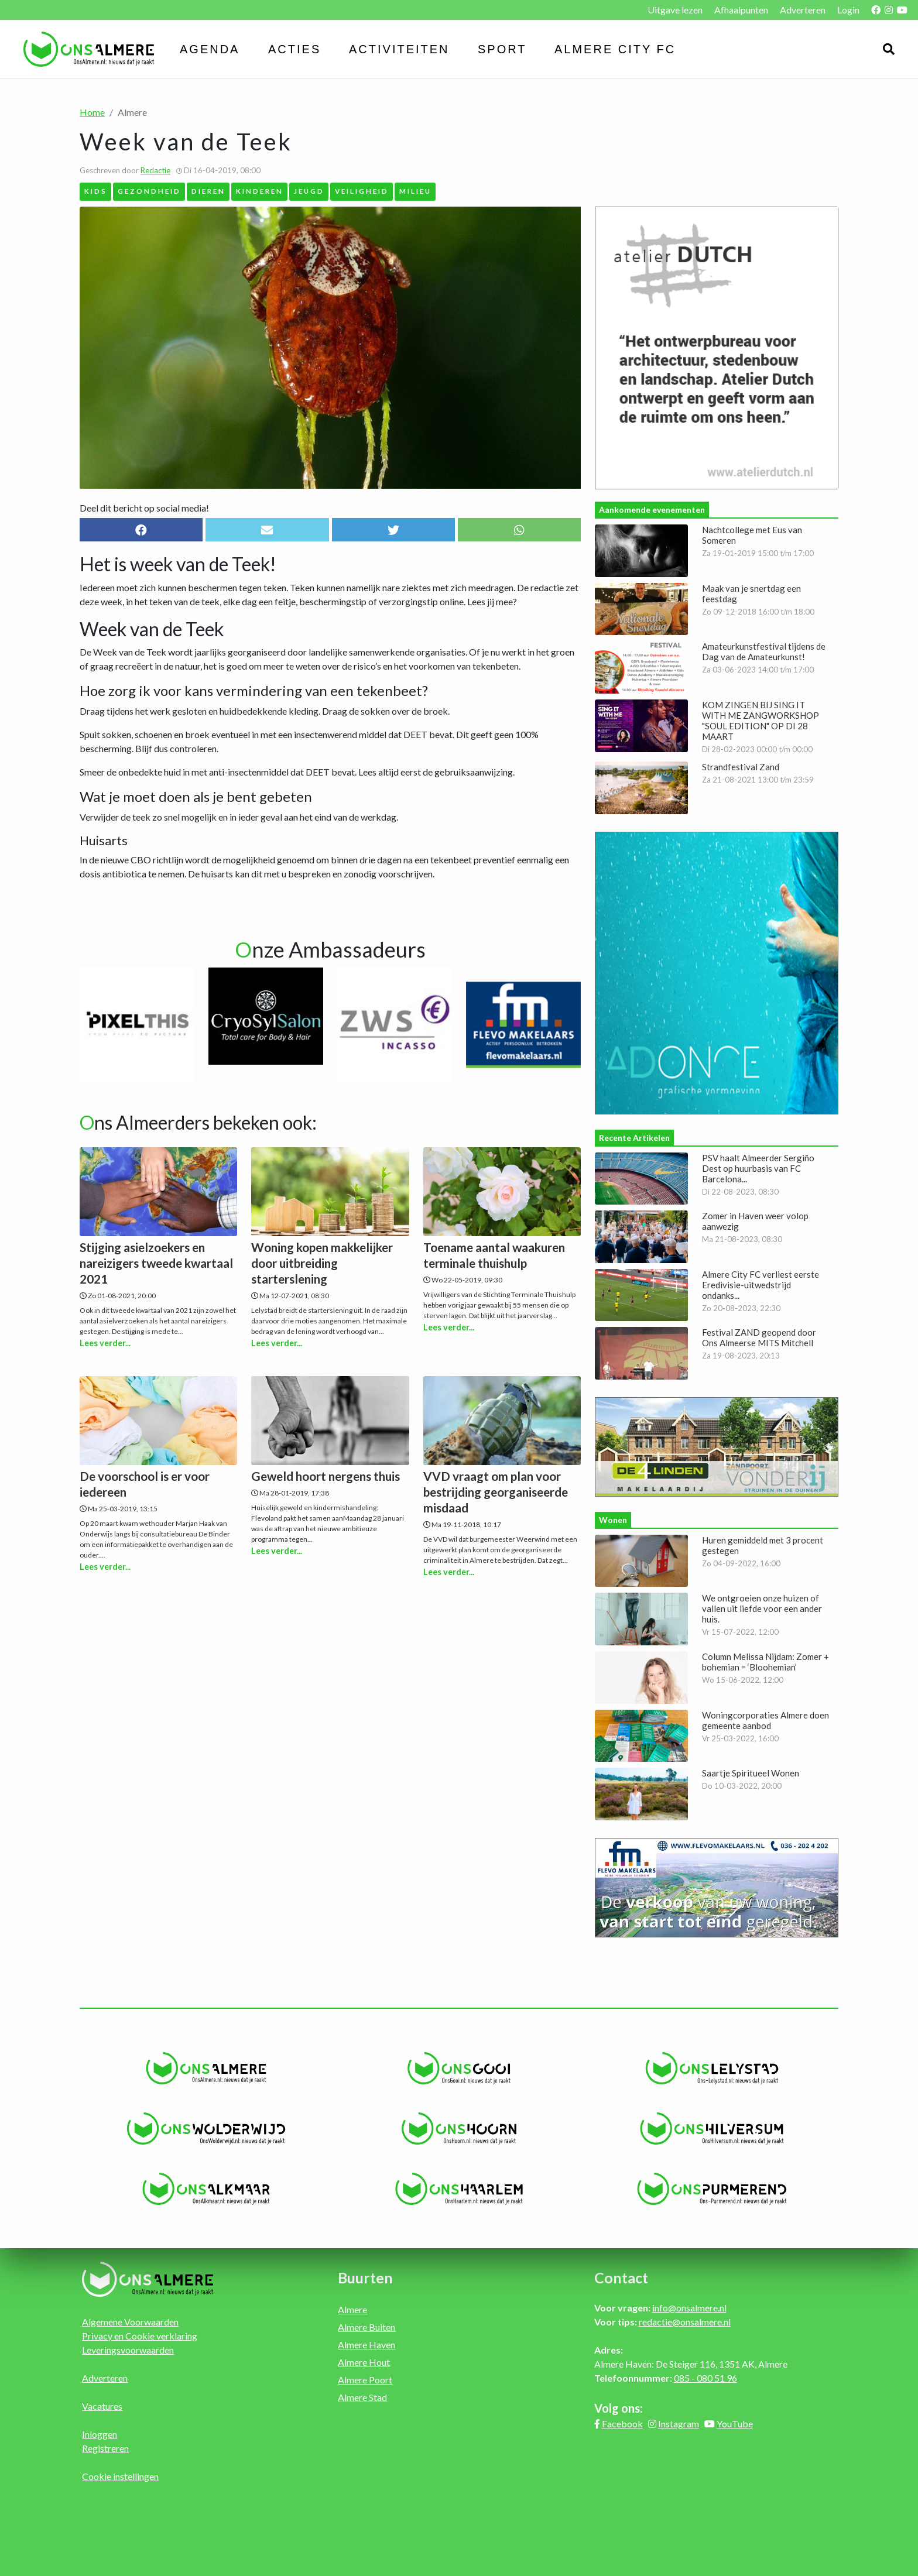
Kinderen (259, 191)
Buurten (365, 2277)
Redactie (155, 170)
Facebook (622, 2423)
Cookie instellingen (120, 2476)
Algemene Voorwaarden (130, 2321)
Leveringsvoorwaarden (128, 2349)
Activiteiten (399, 49)
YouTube (735, 2423)
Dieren (208, 191)
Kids (95, 191)
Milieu (415, 191)
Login (848, 9)
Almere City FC (615, 49)
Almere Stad (362, 2397)
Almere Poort (365, 2379)
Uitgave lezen (675, 9)
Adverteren (802, 9)
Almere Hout (364, 2362)
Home (92, 112)
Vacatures (102, 2406)
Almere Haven (366, 2344)
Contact (621, 2277)
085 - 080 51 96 (705, 2377)
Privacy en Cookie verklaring (139, 2335)
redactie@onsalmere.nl (685, 2321)
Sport (502, 49)
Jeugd (309, 191)
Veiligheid (362, 191)
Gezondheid (149, 191)
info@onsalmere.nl (689, 2307)
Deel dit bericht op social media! (144, 507)
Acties (294, 49)
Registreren (105, 2448)
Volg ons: (618, 2408)
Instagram (678, 2423)
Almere (352, 2309)
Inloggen (99, 2434)
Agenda (209, 49)
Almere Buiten (366, 2327)
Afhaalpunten (741, 9)
